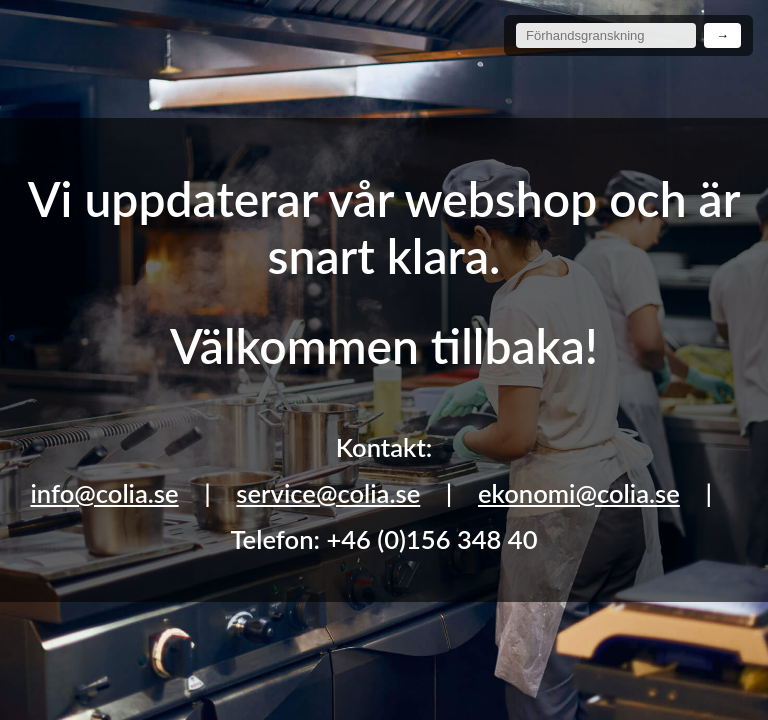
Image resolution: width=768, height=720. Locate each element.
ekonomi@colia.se (579, 493)
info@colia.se (104, 493)
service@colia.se (328, 493)
